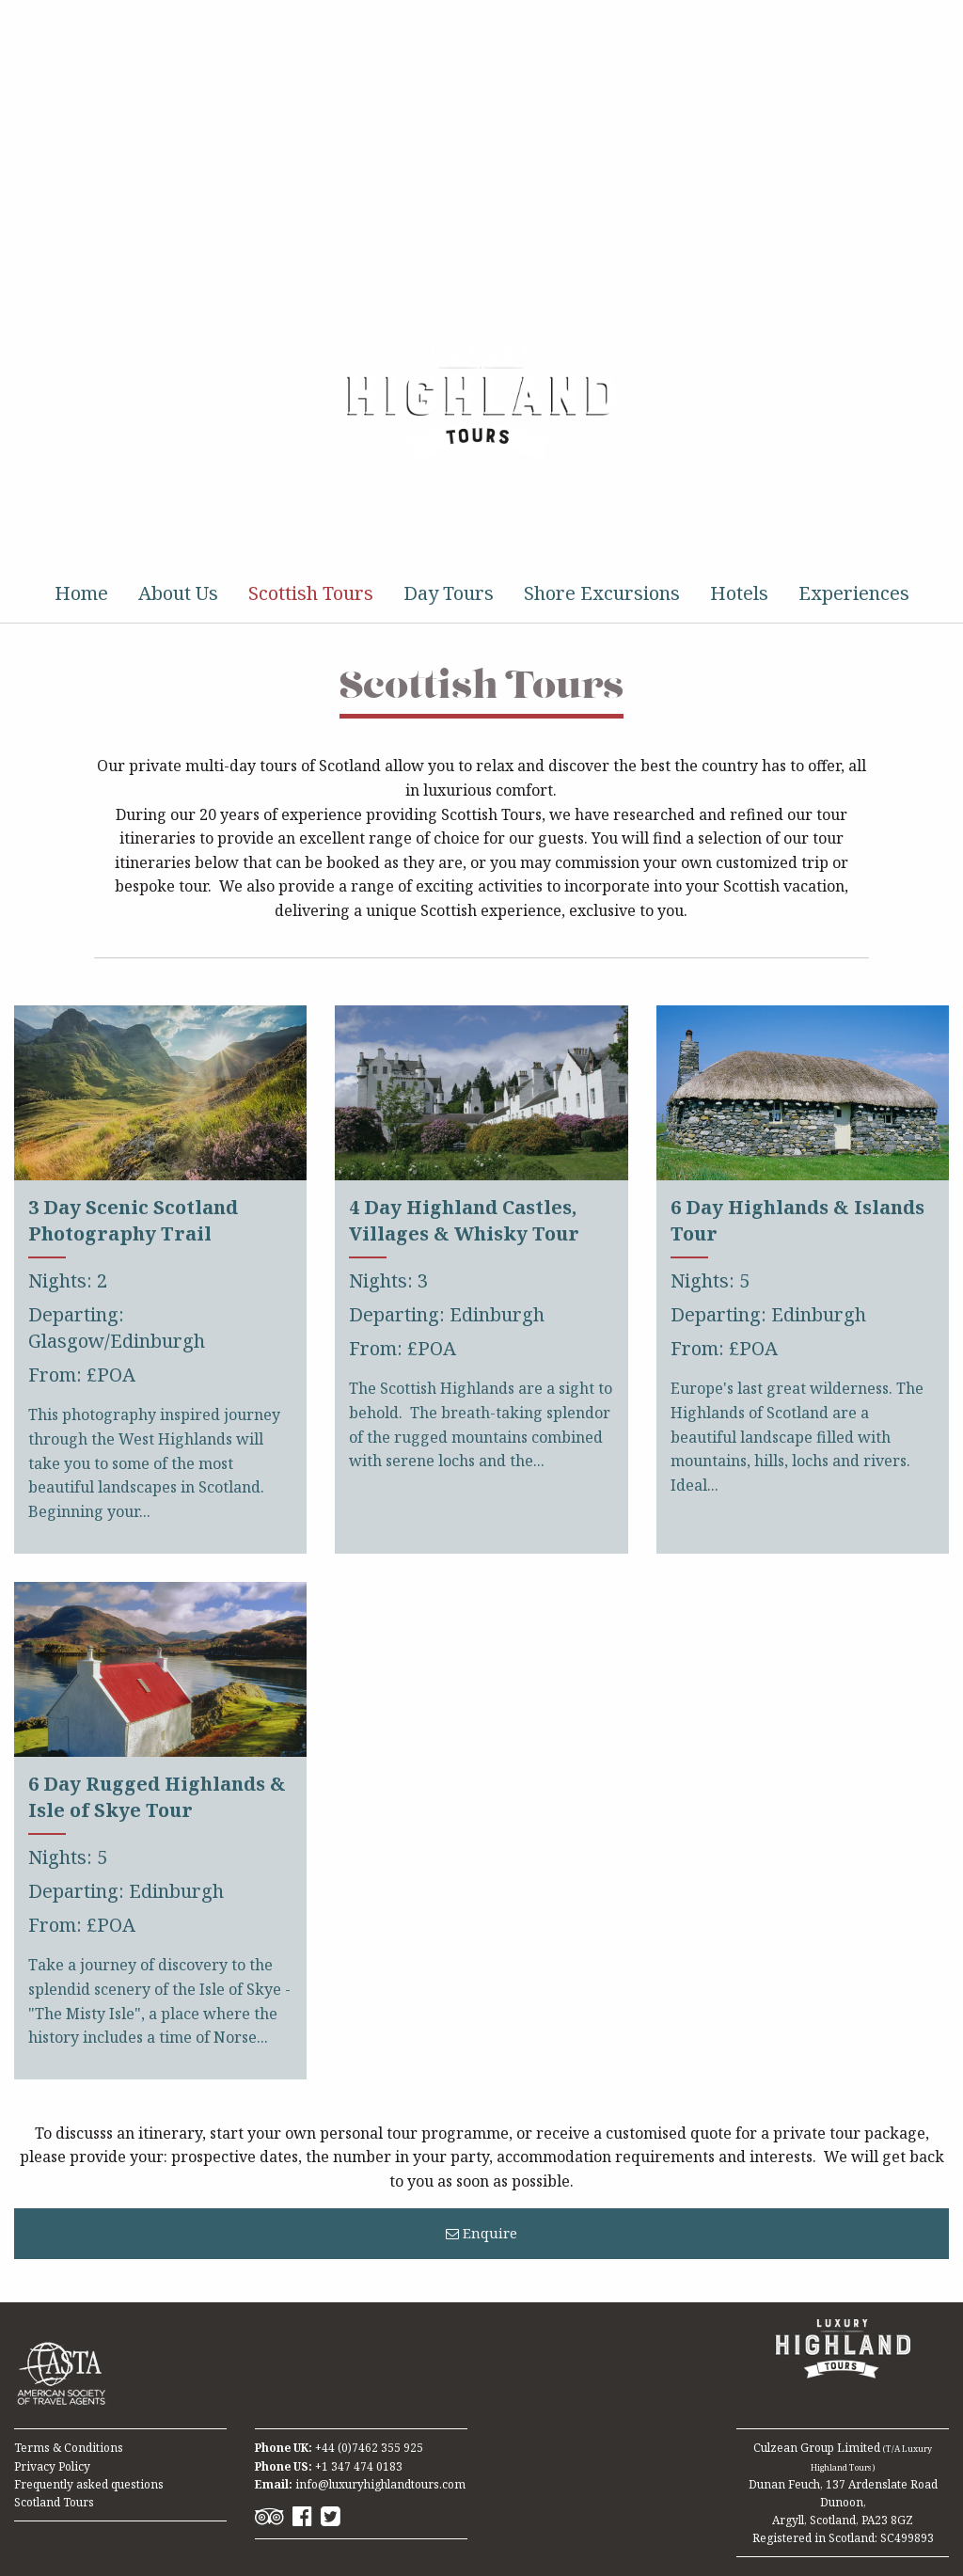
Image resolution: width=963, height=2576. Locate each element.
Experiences (853, 593)
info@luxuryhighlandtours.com (380, 2484)
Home (81, 593)
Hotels (739, 593)
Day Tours (448, 593)
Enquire (481, 2233)
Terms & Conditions (68, 2448)
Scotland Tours (54, 2502)
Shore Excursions (602, 593)
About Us (178, 593)
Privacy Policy (52, 2466)
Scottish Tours (310, 593)
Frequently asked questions (89, 2484)
